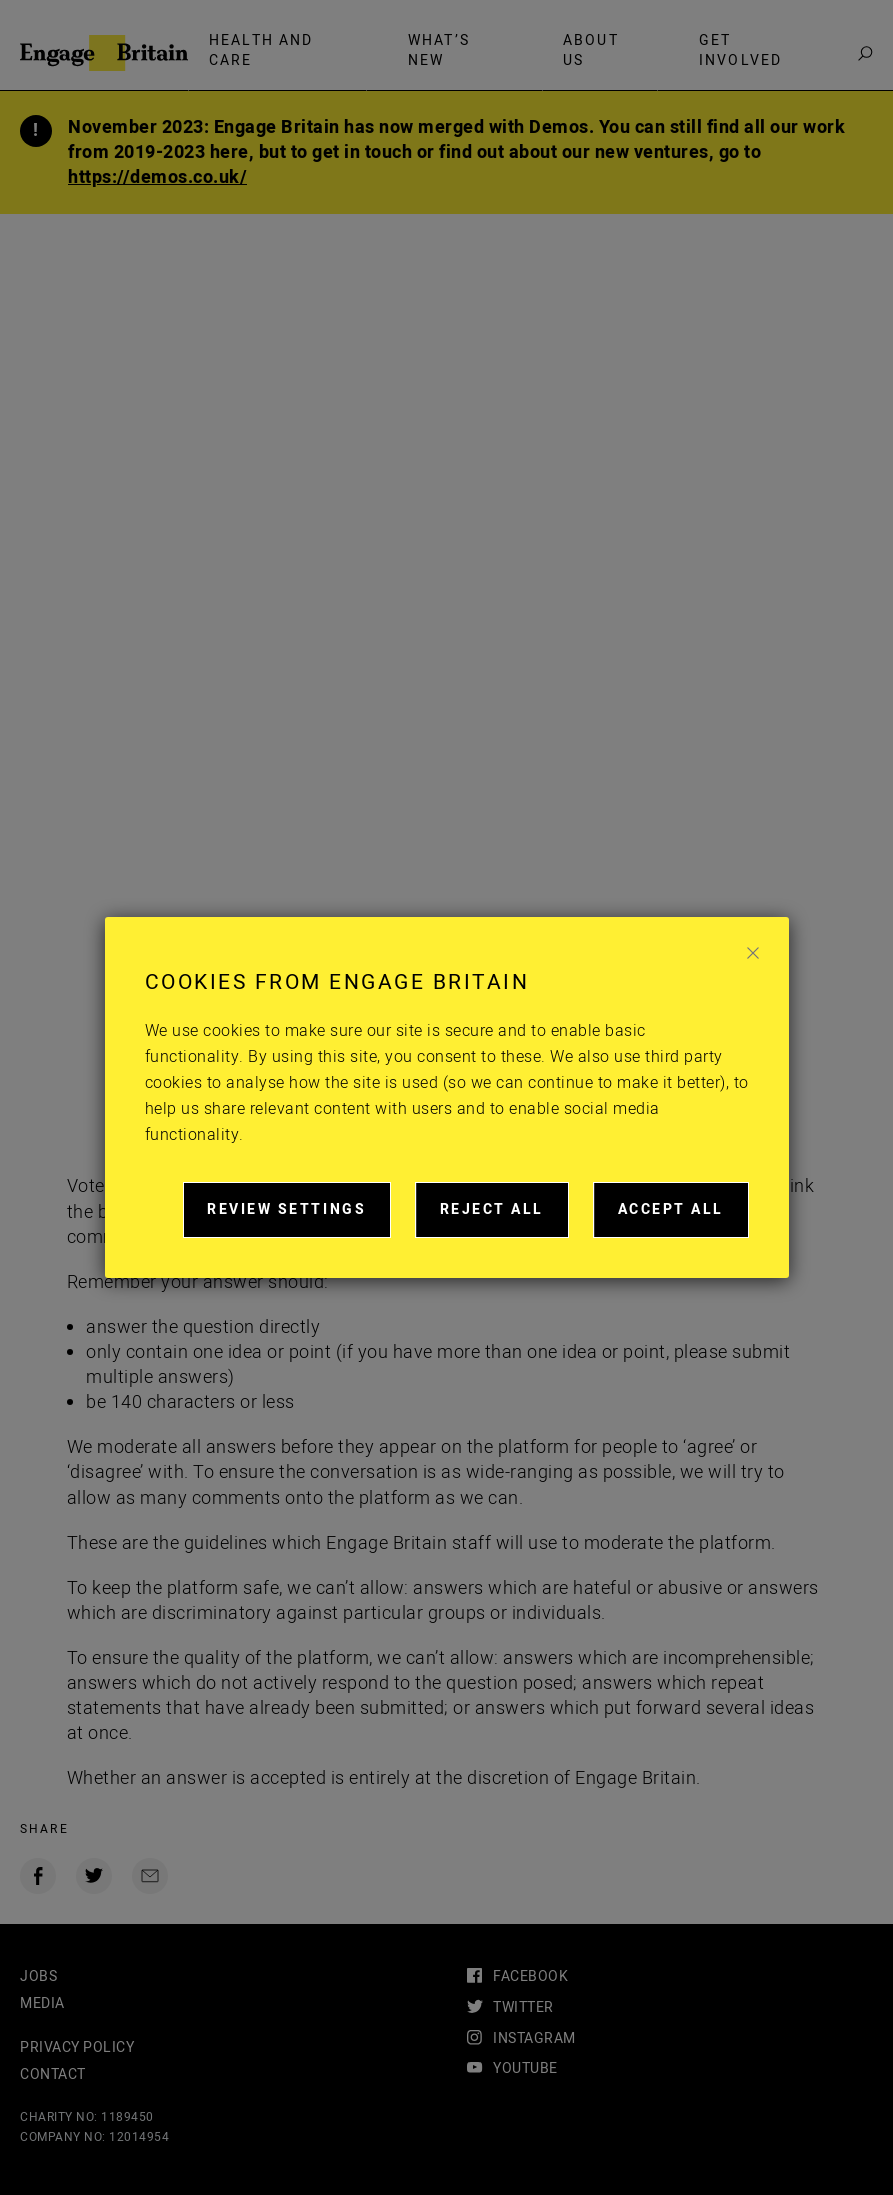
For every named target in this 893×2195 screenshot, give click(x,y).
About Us (591, 50)
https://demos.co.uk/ (157, 177)
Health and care (261, 50)
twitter (523, 2007)
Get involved (740, 50)
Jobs (38, 1976)
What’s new (439, 50)
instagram (534, 2038)
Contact (53, 2074)
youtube (525, 2068)
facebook (530, 1976)
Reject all (504, 1218)
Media (42, 2003)
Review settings (299, 1218)
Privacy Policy (77, 2047)
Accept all (683, 1218)
